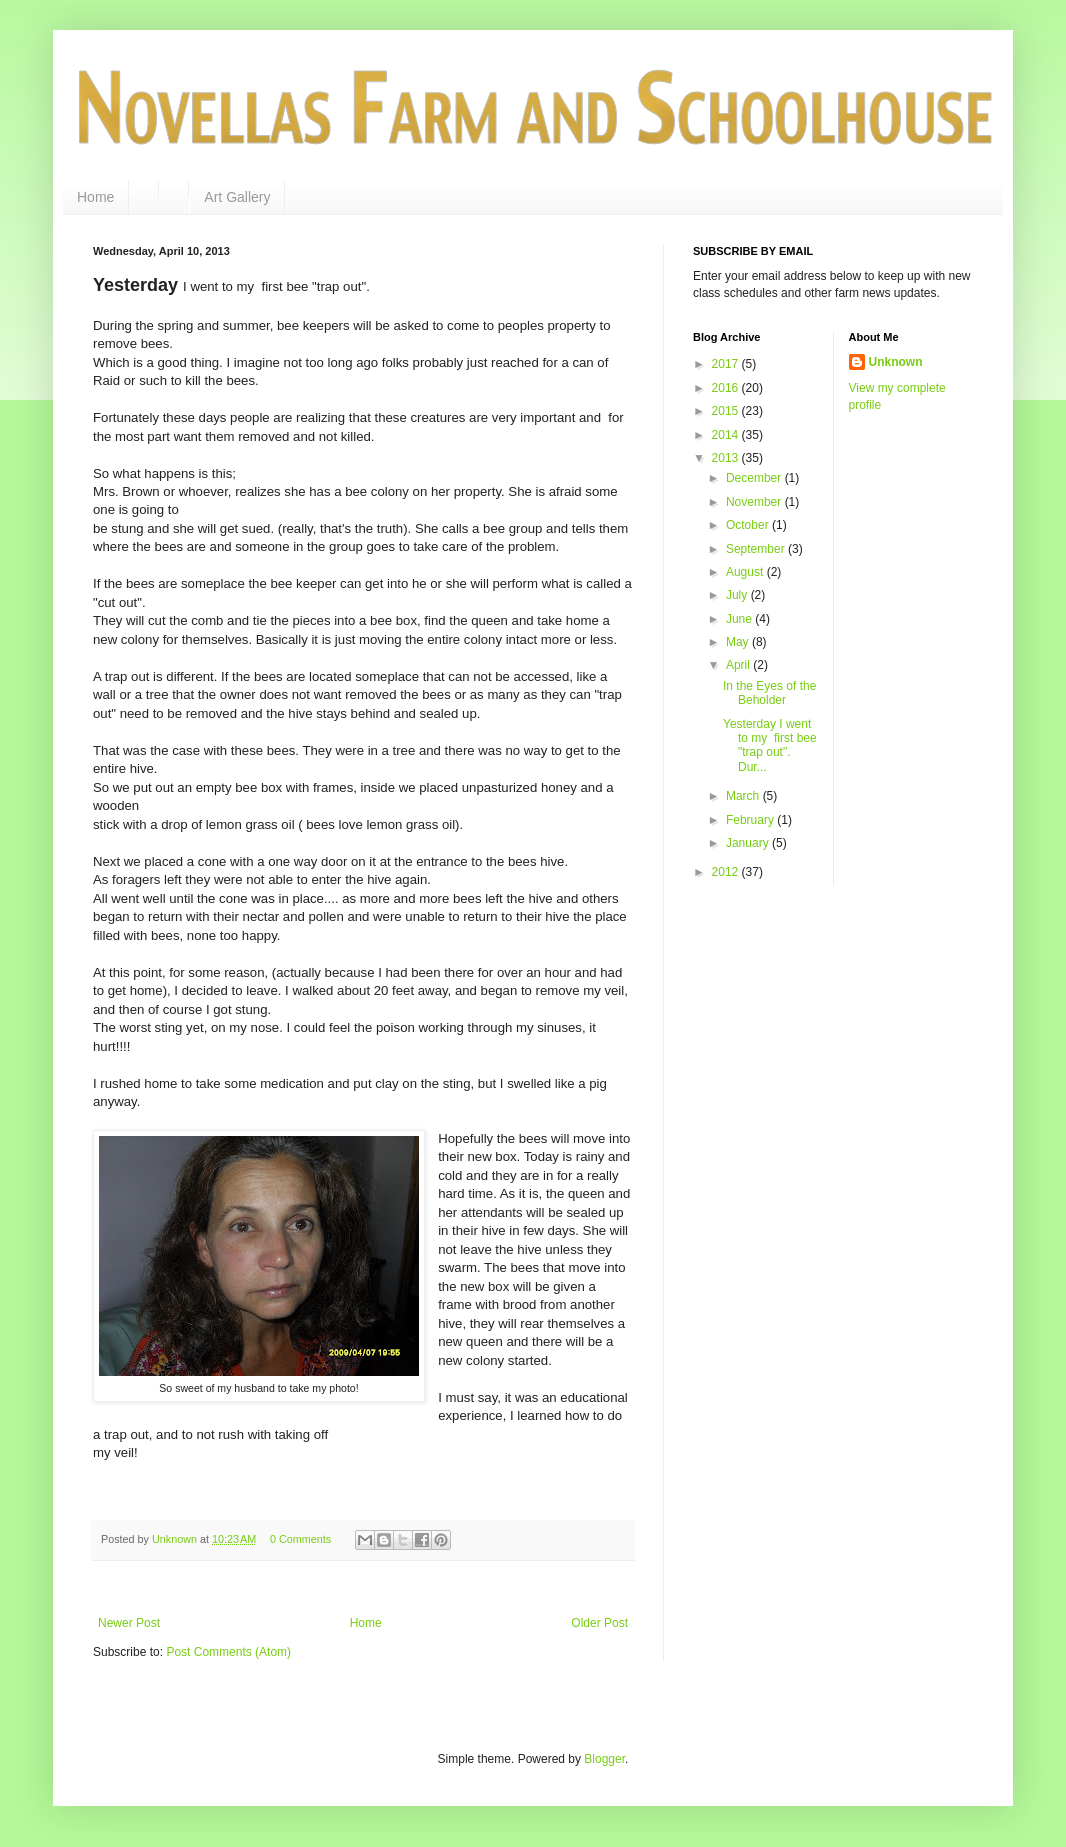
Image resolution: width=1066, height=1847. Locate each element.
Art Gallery (237, 197)
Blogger (604, 1759)
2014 (727, 435)
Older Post (599, 1623)
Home (95, 197)
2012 (727, 872)
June (740, 619)
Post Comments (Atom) (228, 1652)
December (755, 478)
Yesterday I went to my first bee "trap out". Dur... (770, 745)
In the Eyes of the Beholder (769, 693)
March (744, 796)
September (757, 549)
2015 (727, 411)
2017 (727, 364)
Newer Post (129, 1623)
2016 (727, 388)
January (749, 843)
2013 (727, 458)
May (739, 642)
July (738, 595)
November (755, 502)
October (749, 525)
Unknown (896, 362)
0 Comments (300, 1539)
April (739, 665)
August (746, 572)
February (751, 820)
